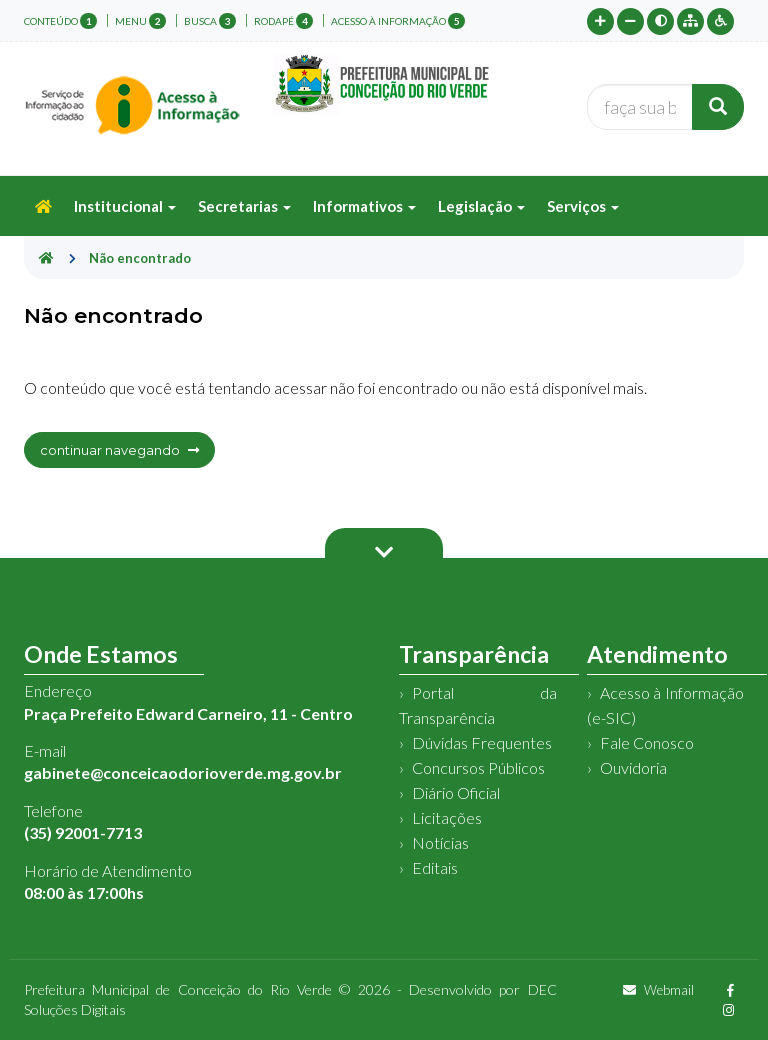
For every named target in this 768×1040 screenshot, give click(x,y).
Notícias (440, 842)
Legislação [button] (481, 206)
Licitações (447, 817)
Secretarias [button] (244, 206)
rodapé (283, 21)
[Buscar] (718, 107)
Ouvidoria (633, 767)
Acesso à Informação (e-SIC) (666, 705)
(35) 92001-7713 (83, 832)
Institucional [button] (125, 206)
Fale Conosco (647, 742)
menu (140, 21)
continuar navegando (119, 450)
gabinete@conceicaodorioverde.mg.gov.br (183, 772)
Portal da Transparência (478, 705)
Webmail (658, 990)
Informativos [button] (364, 206)
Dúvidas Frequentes (482, 742)
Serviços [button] (583, 206)
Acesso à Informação (398, 21)
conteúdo (60, 21)
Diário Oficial (456, 792)
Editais (435, 867)
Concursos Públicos (478, 767)
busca (210, 21)
